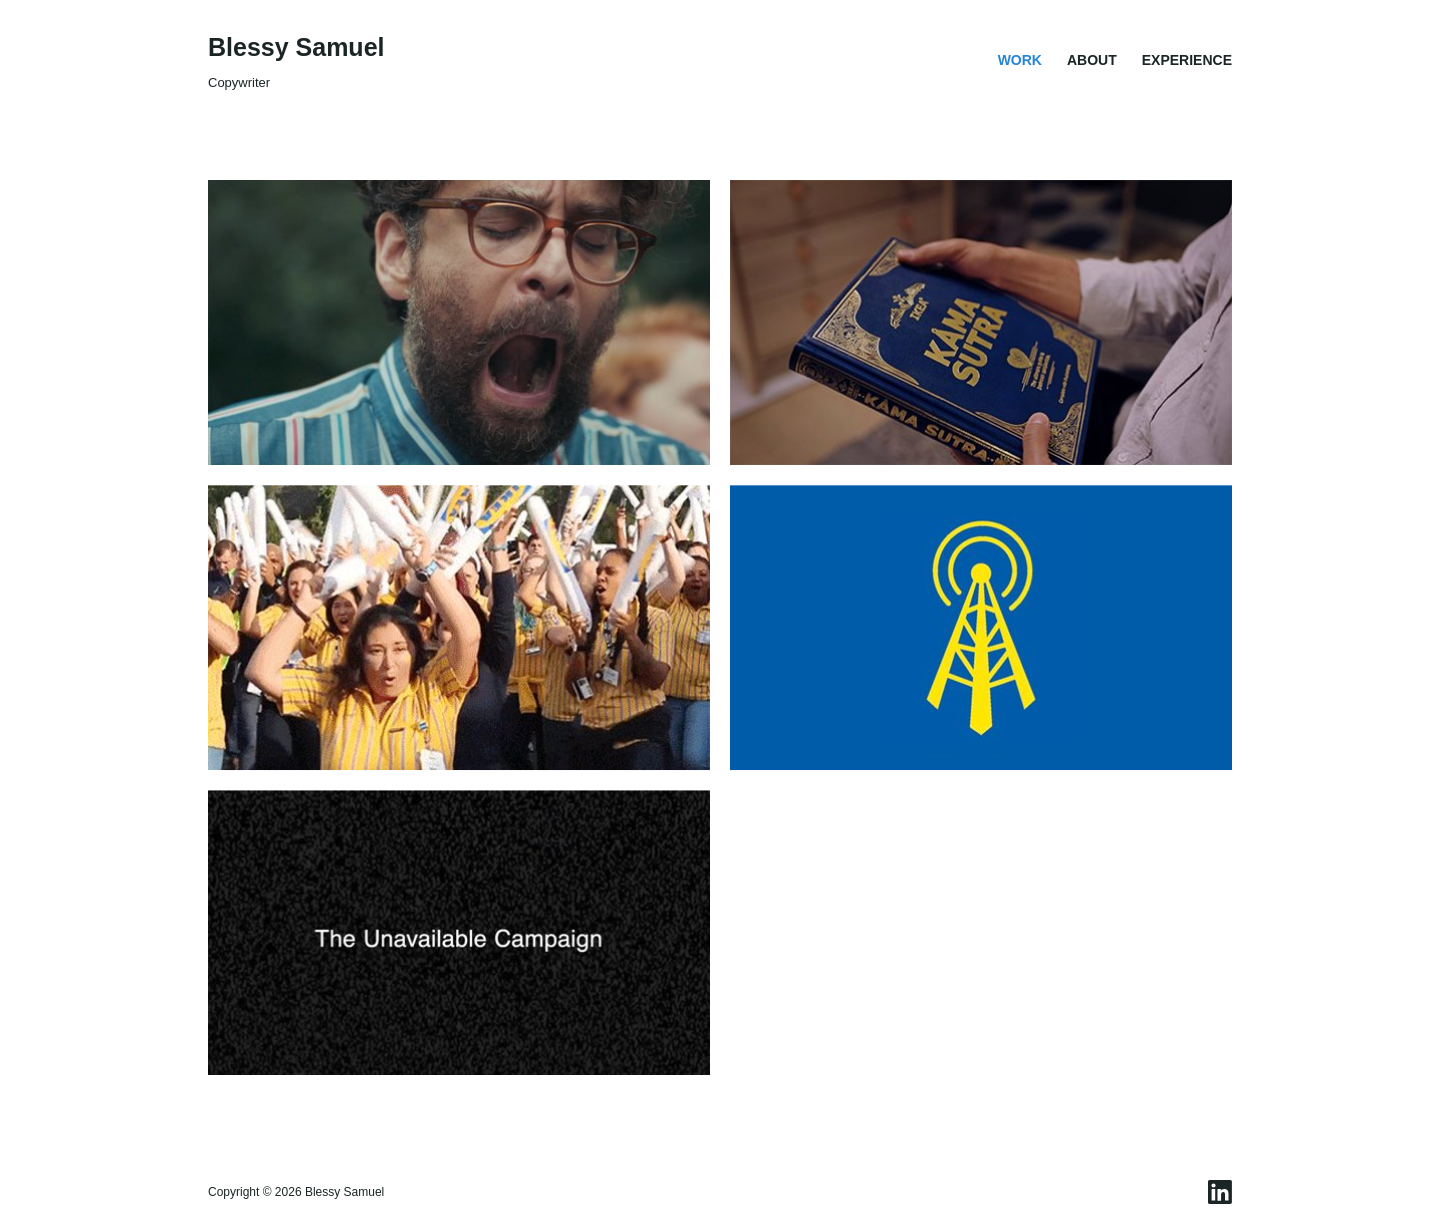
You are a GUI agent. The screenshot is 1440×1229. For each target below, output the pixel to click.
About (1092, 60)
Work (1020, 60)
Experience (1187, 60)
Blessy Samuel (296, 47)
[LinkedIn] (1220, 1192)
